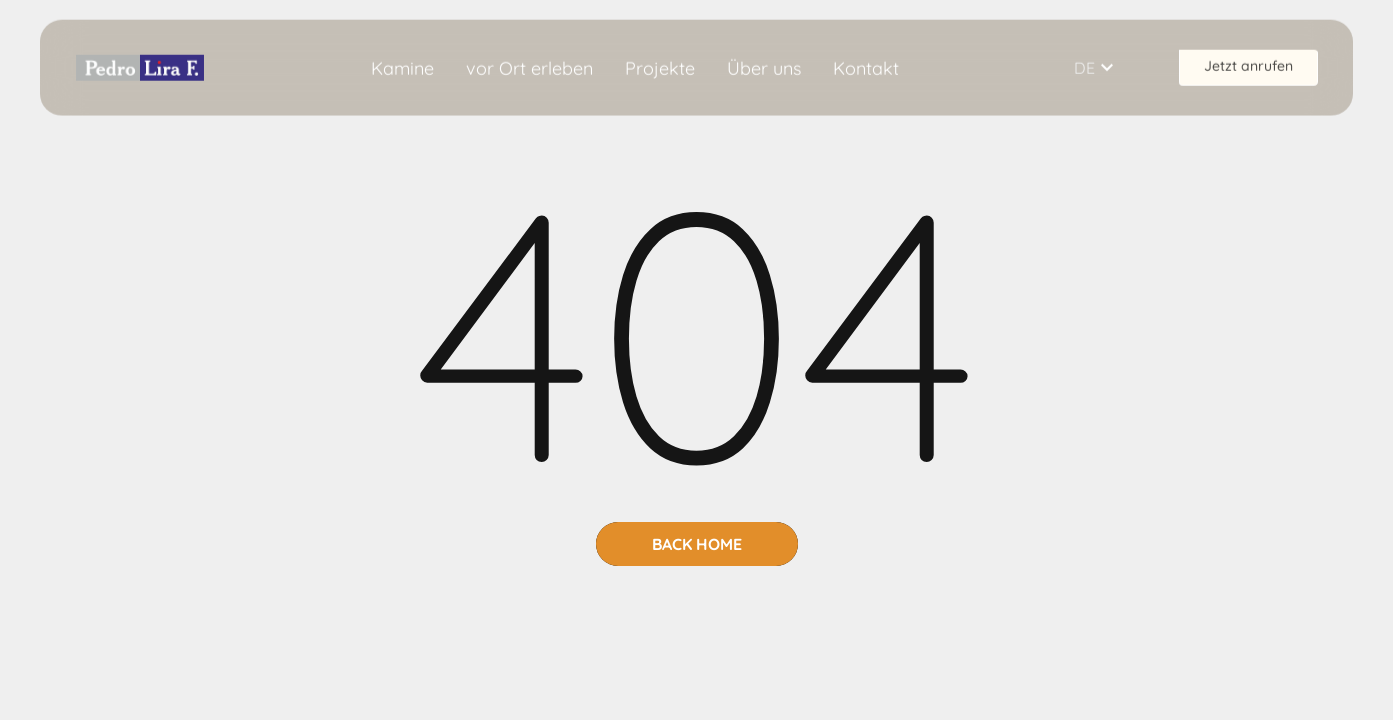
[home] (140, 66)
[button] (1106, 67)
